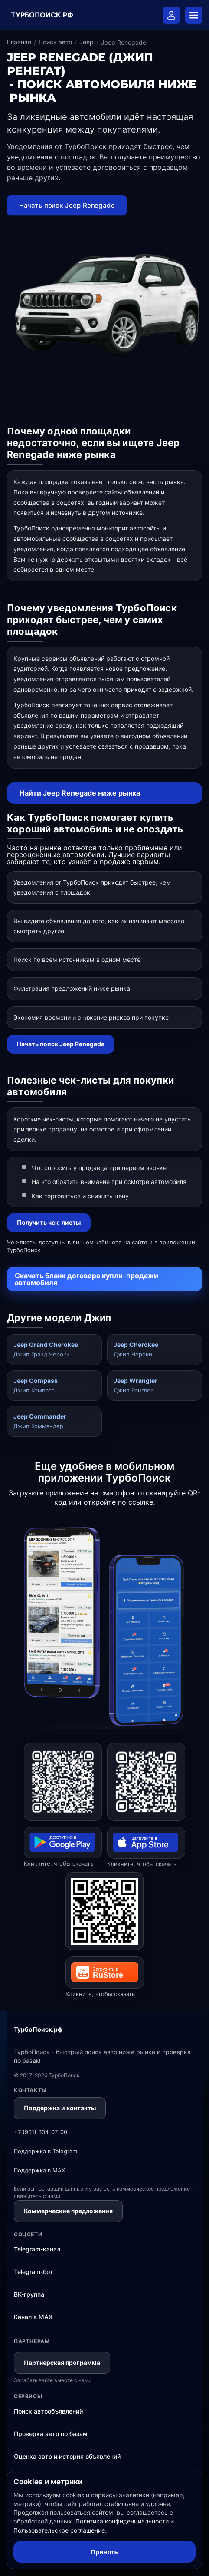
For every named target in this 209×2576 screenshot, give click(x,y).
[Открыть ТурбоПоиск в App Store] (146, 1782)
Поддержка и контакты (60, 2108)
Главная (19, 42)
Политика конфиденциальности (122, 2521)
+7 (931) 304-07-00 (40, 2131)
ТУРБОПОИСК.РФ (42, 14)
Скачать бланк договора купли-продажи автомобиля (86, 1279)
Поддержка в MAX (39, 2170)
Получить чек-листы (49, 1222)
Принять (104, 2552)
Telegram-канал (37, 2249)
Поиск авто (55, 42)
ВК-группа (29, 2294)
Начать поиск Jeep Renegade (67, 205)
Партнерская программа (62, 2362)
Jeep (86, 42)
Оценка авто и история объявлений (67, 2456)
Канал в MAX (33, 2317)
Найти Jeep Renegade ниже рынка (80, 793)
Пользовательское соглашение (59, 2530)
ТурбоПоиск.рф (38, 2029)
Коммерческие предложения (68, 2211)
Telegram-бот (33, 2271)
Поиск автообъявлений (48, 2411)
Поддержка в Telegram (45, 2151)
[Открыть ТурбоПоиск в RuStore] (104, 1911)
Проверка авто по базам (51, 2433)
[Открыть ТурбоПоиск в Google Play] (63, 1782)
